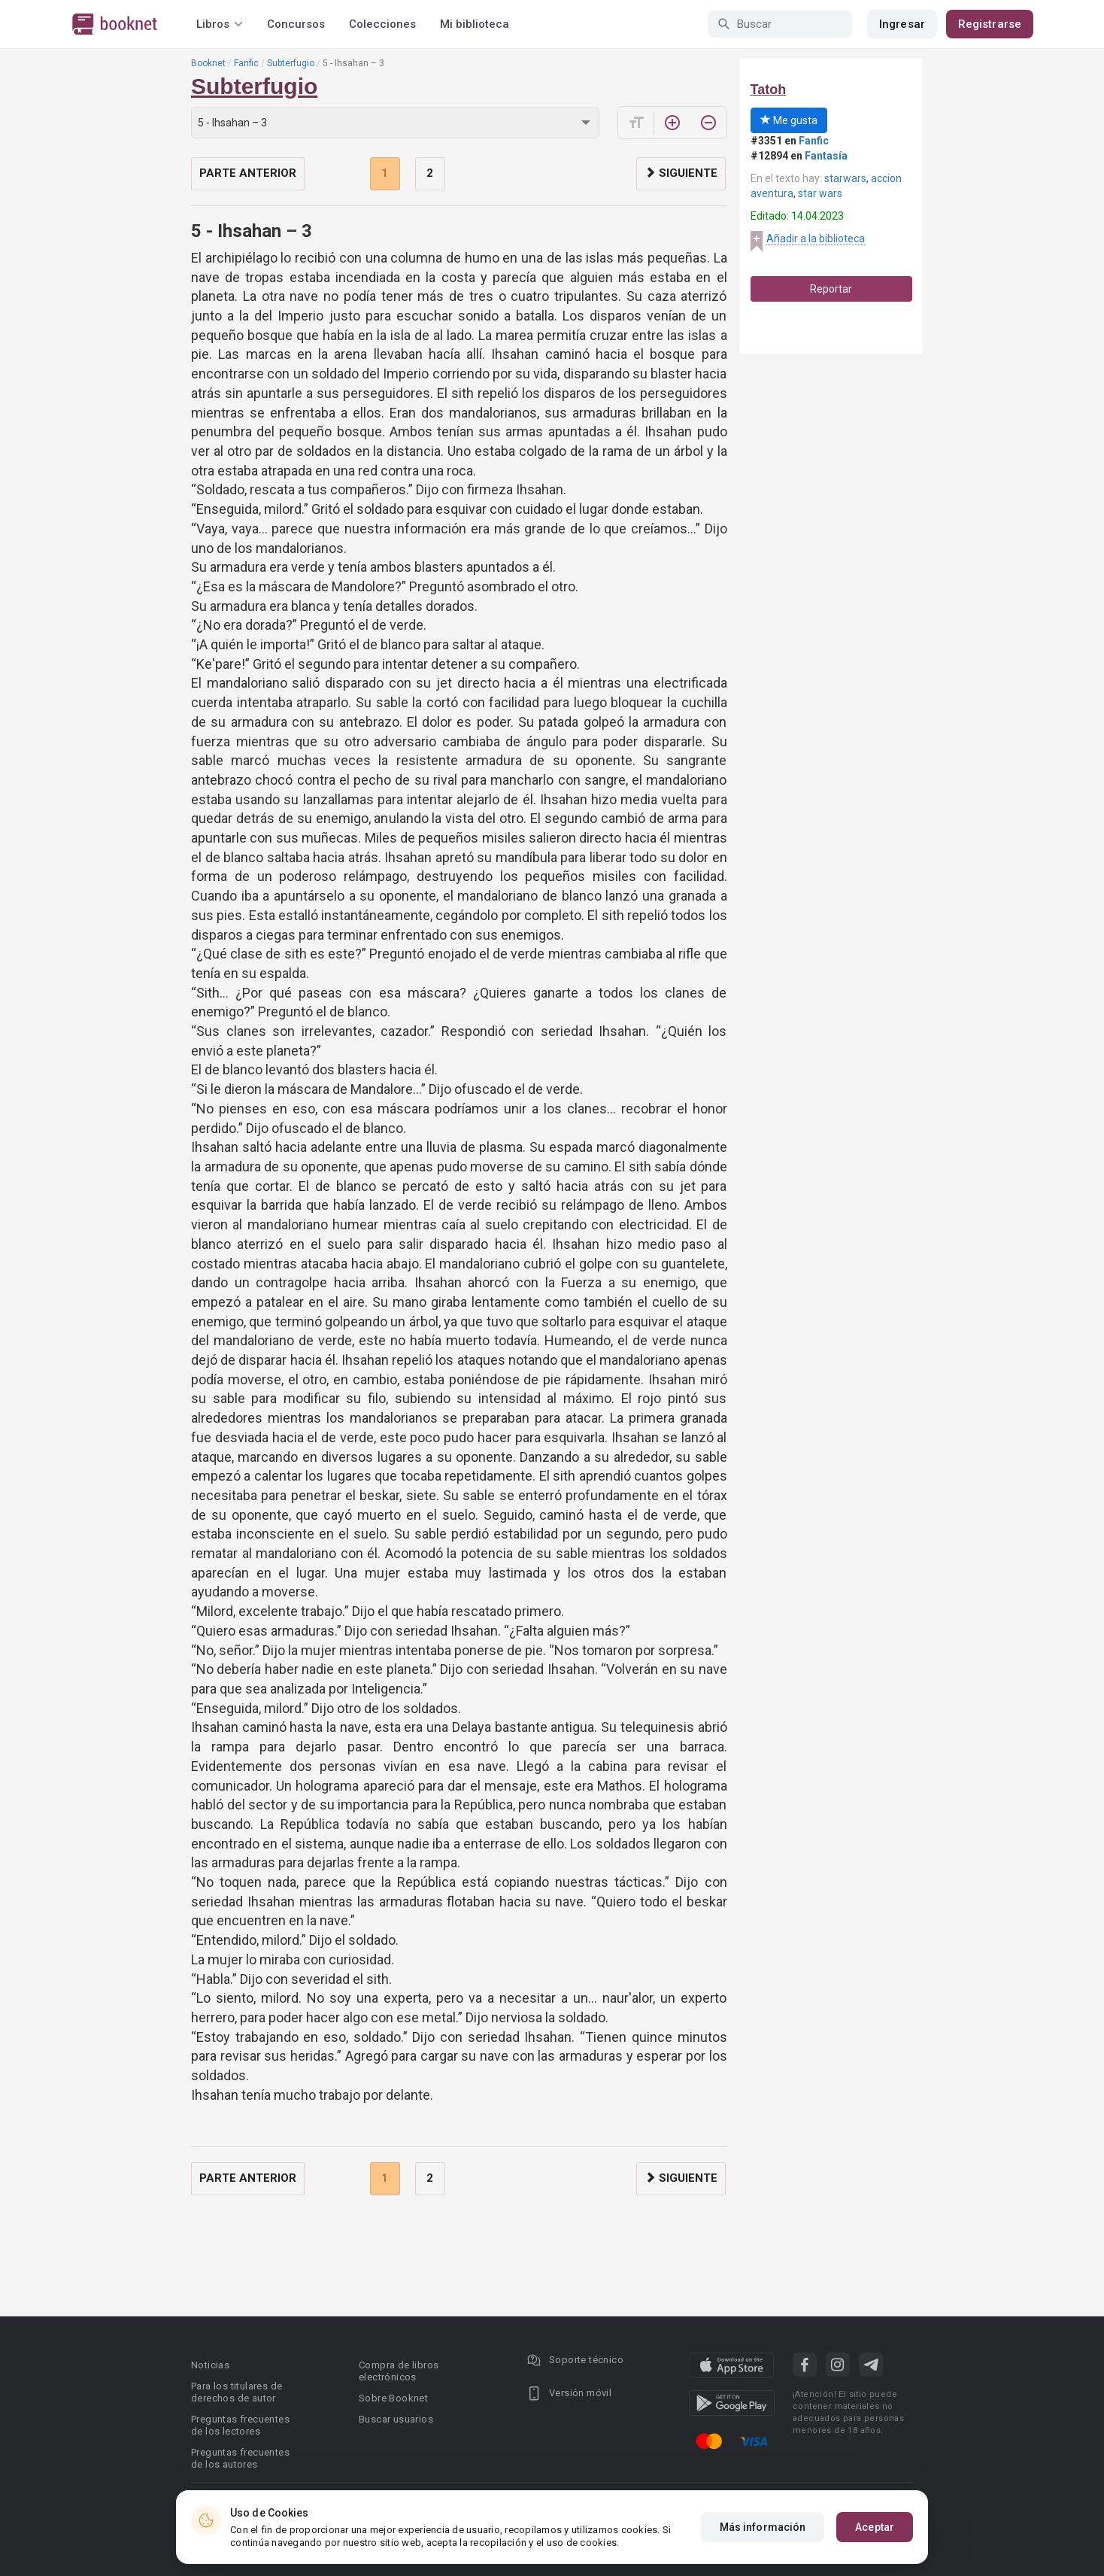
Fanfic (246, 63)
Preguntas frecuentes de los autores (240, 2458)
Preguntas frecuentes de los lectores (240, 2425)
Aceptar (874, 2527)
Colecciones (382, 24)
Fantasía (826, 156)
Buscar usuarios (396, 2419)
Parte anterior (247, 173)
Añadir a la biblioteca (815, 238)
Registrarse (989, 24)
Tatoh (769, 89)
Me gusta (788, 120)
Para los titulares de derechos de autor (236, 2392)
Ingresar (902, 24)
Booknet (208, 63)
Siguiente (681, 173)
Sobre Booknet (393, 2398)
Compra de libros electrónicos (398, 2371)
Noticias (210, 2365)
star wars (820, 193)
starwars (845, 178)
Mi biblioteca (474, 24)
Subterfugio (290, 63)
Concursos (296, 24)
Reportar (831, 289)
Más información (763, 2527)
